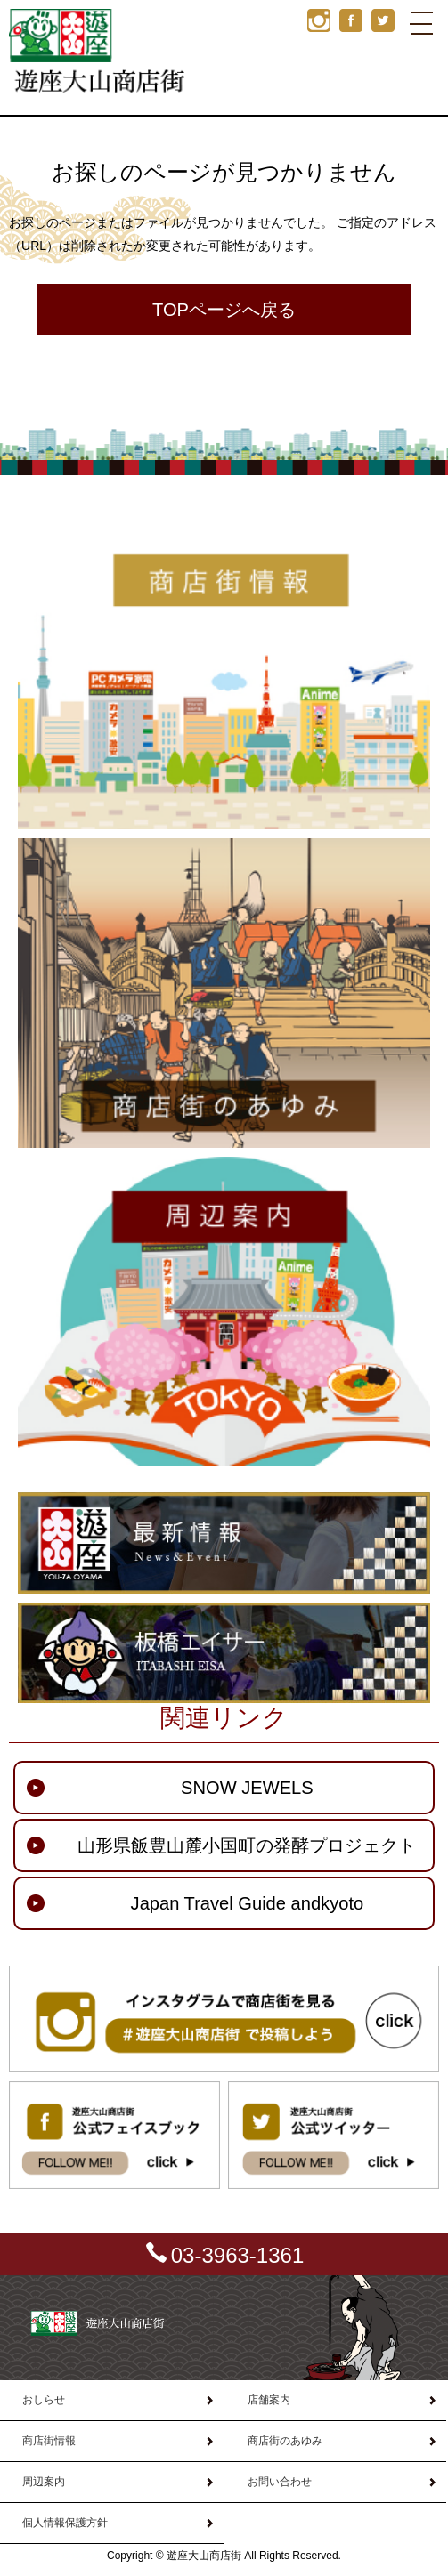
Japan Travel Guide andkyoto (247, 1903)
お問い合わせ (280, 2481)
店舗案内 (269, 2400)
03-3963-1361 (237, 2255)
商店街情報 (49, 2441)
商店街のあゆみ (285, 2441)
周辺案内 (43, 2481)
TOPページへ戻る (224, 309)
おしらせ (43, 2400)
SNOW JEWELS (247, 1787)
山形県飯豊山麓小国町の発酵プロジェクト (246, 1845)
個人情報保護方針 (65, 2522)
